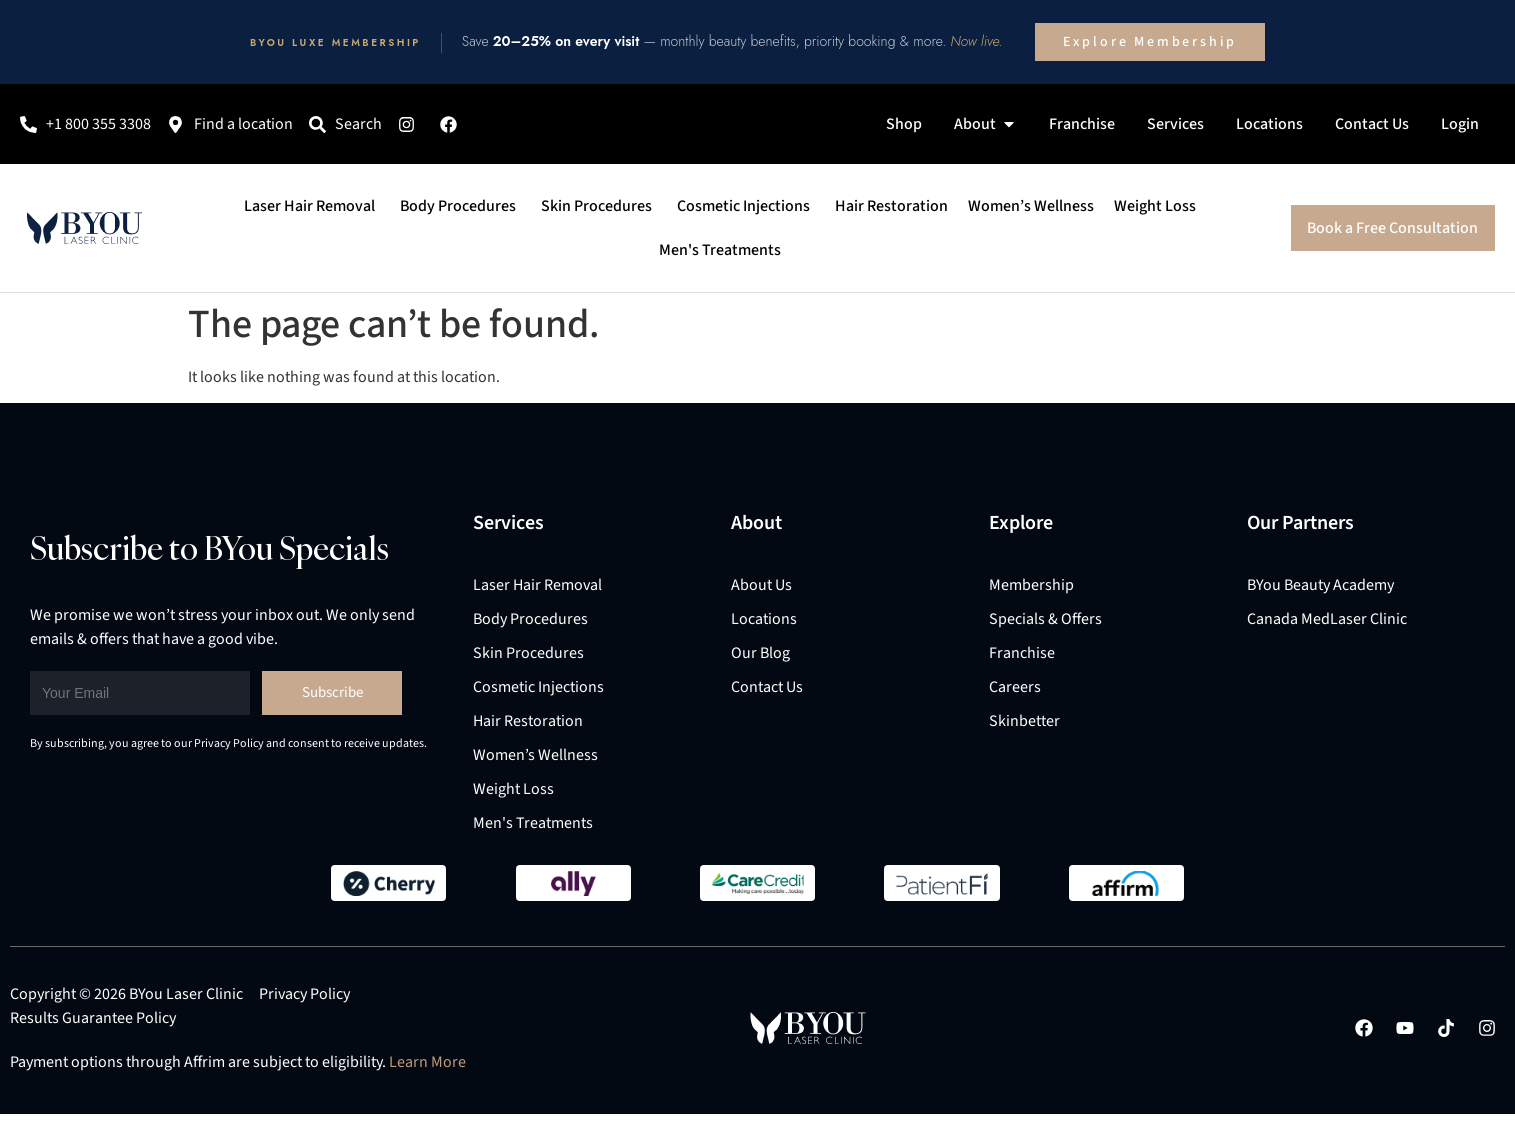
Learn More (427, 1062)
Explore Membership (1150, 42)
